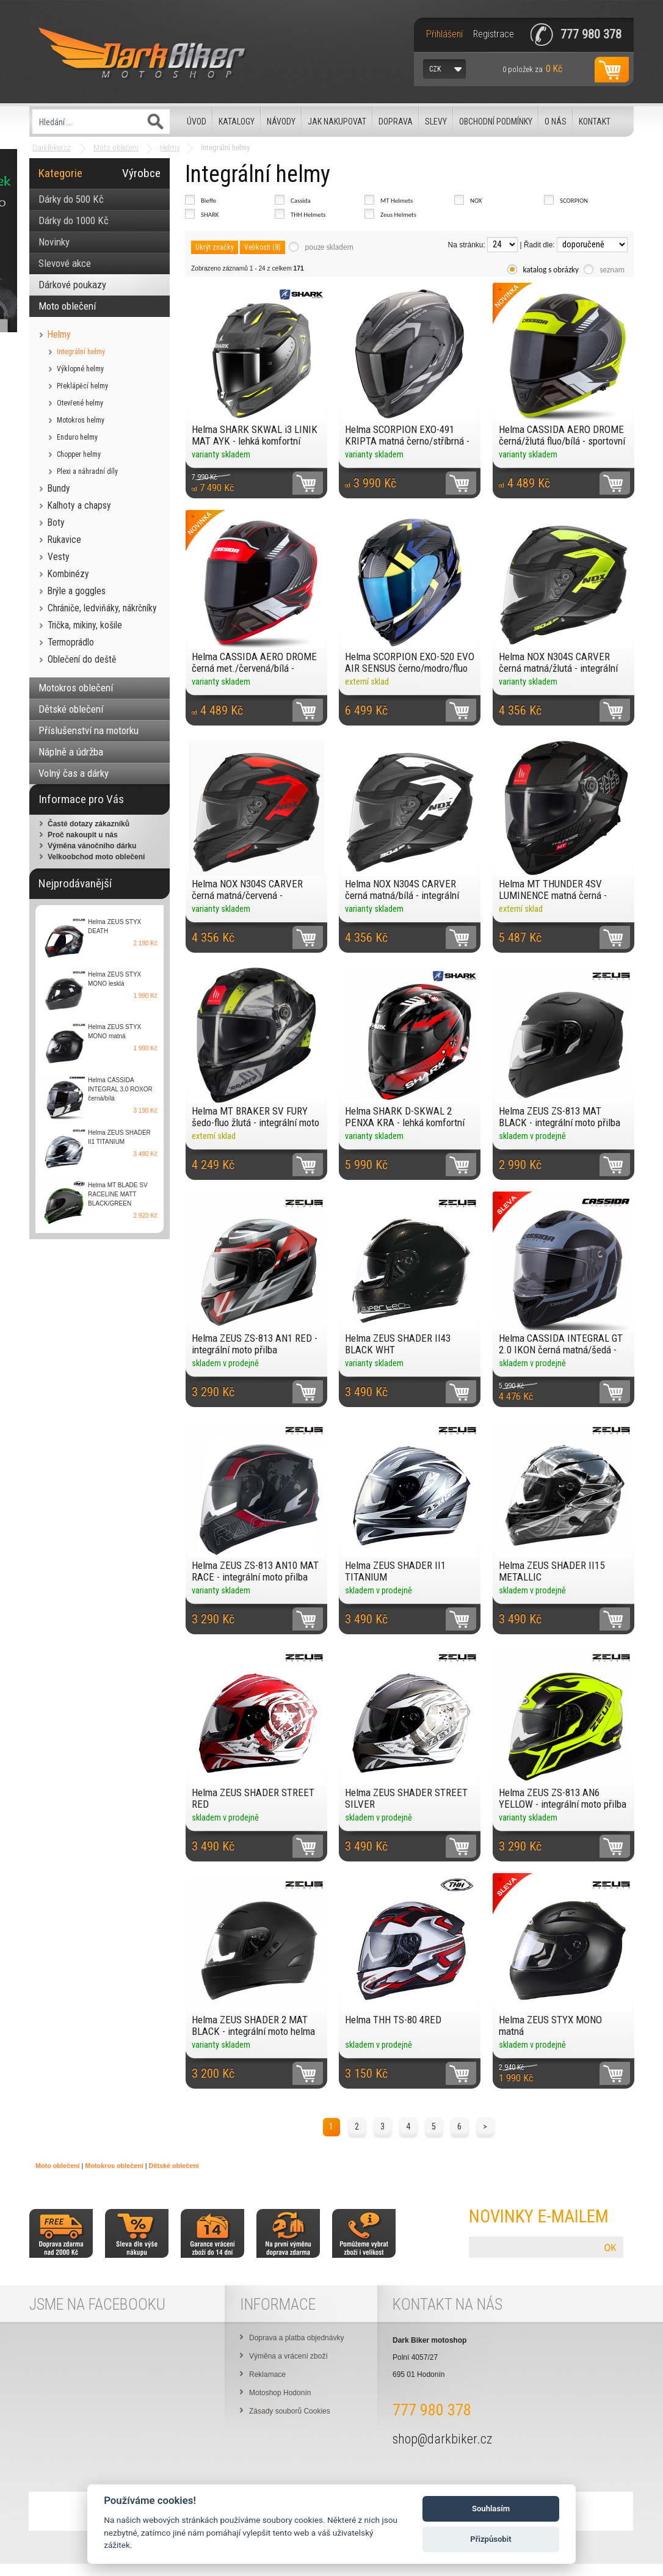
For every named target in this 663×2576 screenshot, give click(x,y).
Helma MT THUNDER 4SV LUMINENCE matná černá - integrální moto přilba (553, 889)
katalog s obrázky (551, 269)
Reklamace (267, 2374)
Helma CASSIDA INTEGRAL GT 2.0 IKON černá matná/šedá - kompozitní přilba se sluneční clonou (561, 1344)
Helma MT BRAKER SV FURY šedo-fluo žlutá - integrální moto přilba (255, 1117)
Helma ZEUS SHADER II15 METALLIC (551, 1571)
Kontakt (594, 121)
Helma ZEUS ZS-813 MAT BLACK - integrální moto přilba (559, 1117)
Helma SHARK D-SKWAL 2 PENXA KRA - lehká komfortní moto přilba (405, 1117)
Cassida (301, 201)
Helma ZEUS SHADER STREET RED (253, 1798)
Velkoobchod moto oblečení (96, 857)
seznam (612, 269)
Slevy (436, 121)
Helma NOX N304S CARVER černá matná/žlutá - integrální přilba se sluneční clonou (558, 662)
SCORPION (574, 201)
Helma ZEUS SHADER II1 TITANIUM (395, 1571)
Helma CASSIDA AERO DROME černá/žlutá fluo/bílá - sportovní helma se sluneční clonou (562, 435)
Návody (281, 121)
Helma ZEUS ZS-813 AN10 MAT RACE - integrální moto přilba (255, 1571)
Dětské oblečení (174, 2165)
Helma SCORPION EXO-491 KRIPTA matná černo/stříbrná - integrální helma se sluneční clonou (407, 435)
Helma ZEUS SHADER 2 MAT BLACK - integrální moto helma (253, 2025)
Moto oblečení (116, 147)
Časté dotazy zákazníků (88, 824)
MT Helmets (396, 201)
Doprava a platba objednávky (296, 2338)
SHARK (210, 215)
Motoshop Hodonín (280, 2393)
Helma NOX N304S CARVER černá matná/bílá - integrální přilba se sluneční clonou (402, 889)
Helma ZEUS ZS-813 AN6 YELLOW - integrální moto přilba (562, 1798)
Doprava (396, 121)
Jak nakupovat (337, 121)
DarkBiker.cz (51, 147)
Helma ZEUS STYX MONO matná (550, 2025)
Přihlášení (444, 34)
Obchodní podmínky (495, 121)
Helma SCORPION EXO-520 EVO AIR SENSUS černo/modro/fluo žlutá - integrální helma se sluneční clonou (409, 662)
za (532, 69)
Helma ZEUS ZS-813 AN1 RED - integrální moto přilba (254, 1344)
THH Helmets (308, 215)
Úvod (196, 121)
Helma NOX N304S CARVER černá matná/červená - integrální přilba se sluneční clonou (247, 889)
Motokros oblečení (114, 2165)
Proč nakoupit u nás (83, 835)
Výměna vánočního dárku (92, 846)
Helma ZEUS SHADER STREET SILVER (406, 1798)
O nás (556, 121)
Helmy (169, 147)
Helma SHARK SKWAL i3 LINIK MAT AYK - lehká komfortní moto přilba (254, 435)
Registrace (493, 34)
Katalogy (237, 121)
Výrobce (141, 173)
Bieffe (208, 201)
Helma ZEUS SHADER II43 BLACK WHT (398, 1344)
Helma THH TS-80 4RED (393, 2020)
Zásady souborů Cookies (289, 2411)
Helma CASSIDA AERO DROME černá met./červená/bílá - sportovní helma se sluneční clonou (254, 662)
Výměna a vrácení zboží (288, 2356)
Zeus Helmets (398, 215)
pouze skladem (329, 247)
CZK (435, 69)
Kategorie (60, 173)
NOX (476, 201)
